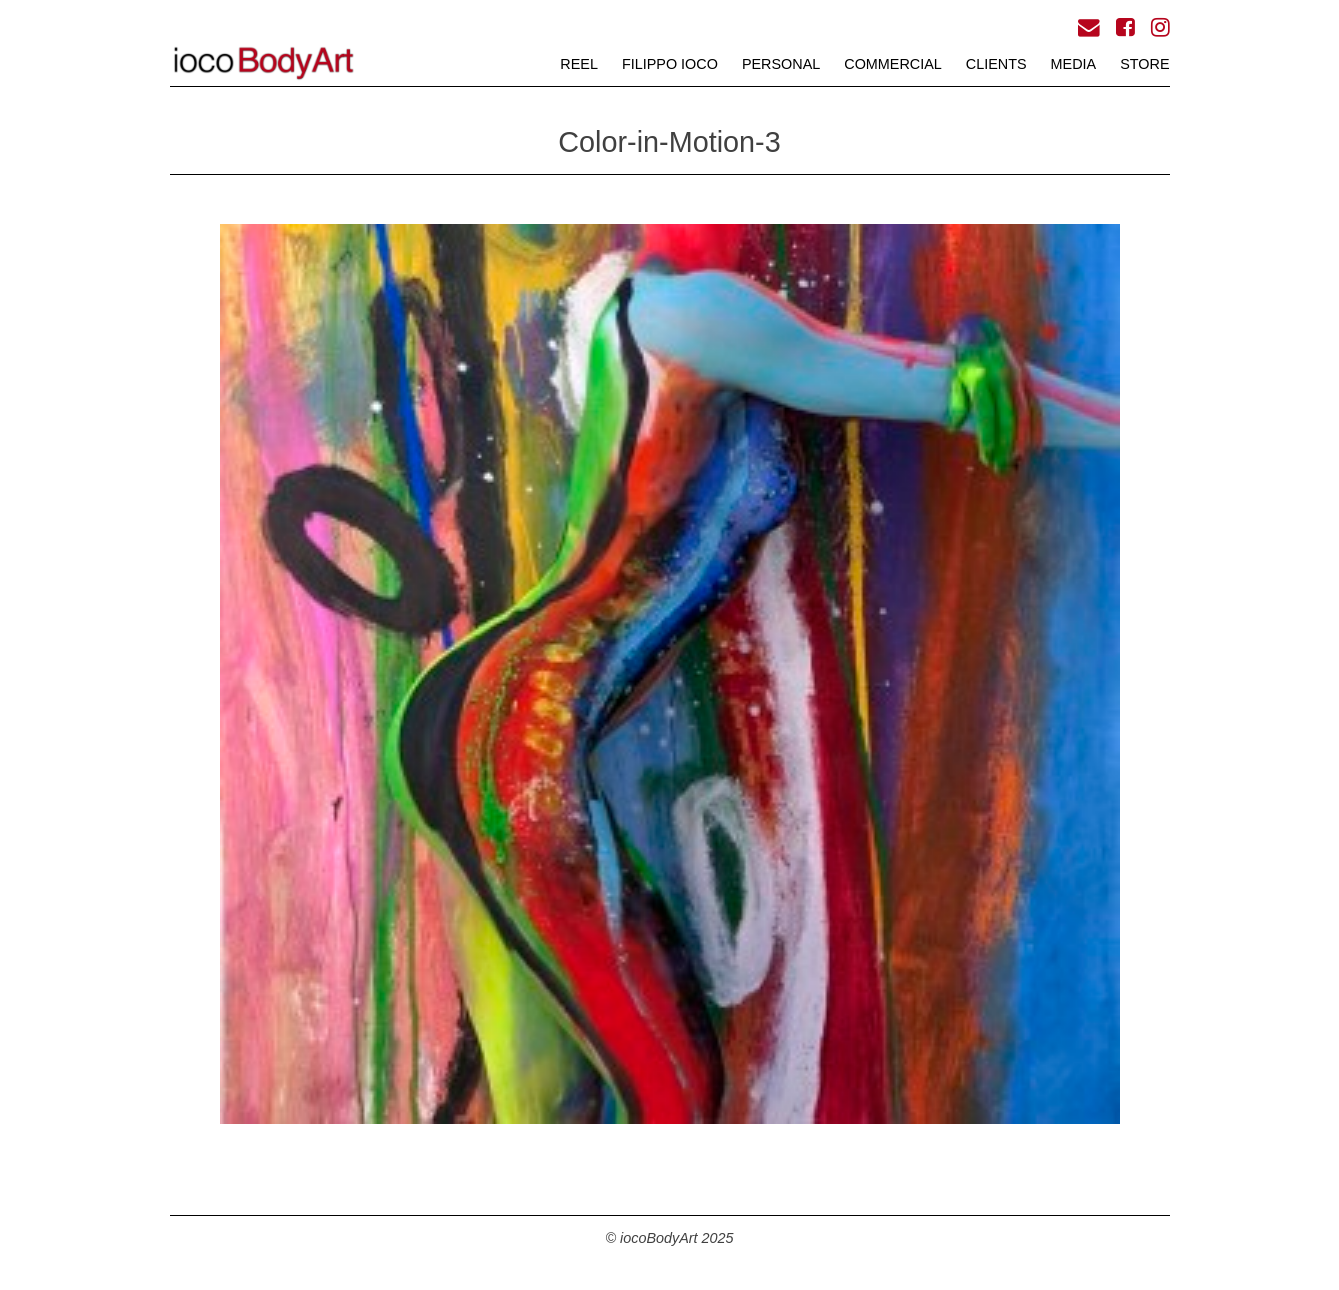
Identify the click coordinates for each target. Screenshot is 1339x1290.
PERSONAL (781, 64)
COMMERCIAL (893, 64)
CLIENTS (996, 64)
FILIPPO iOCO (670, 64)
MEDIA (1074, 64)
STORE (1144, 64)
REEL (579, 64)
